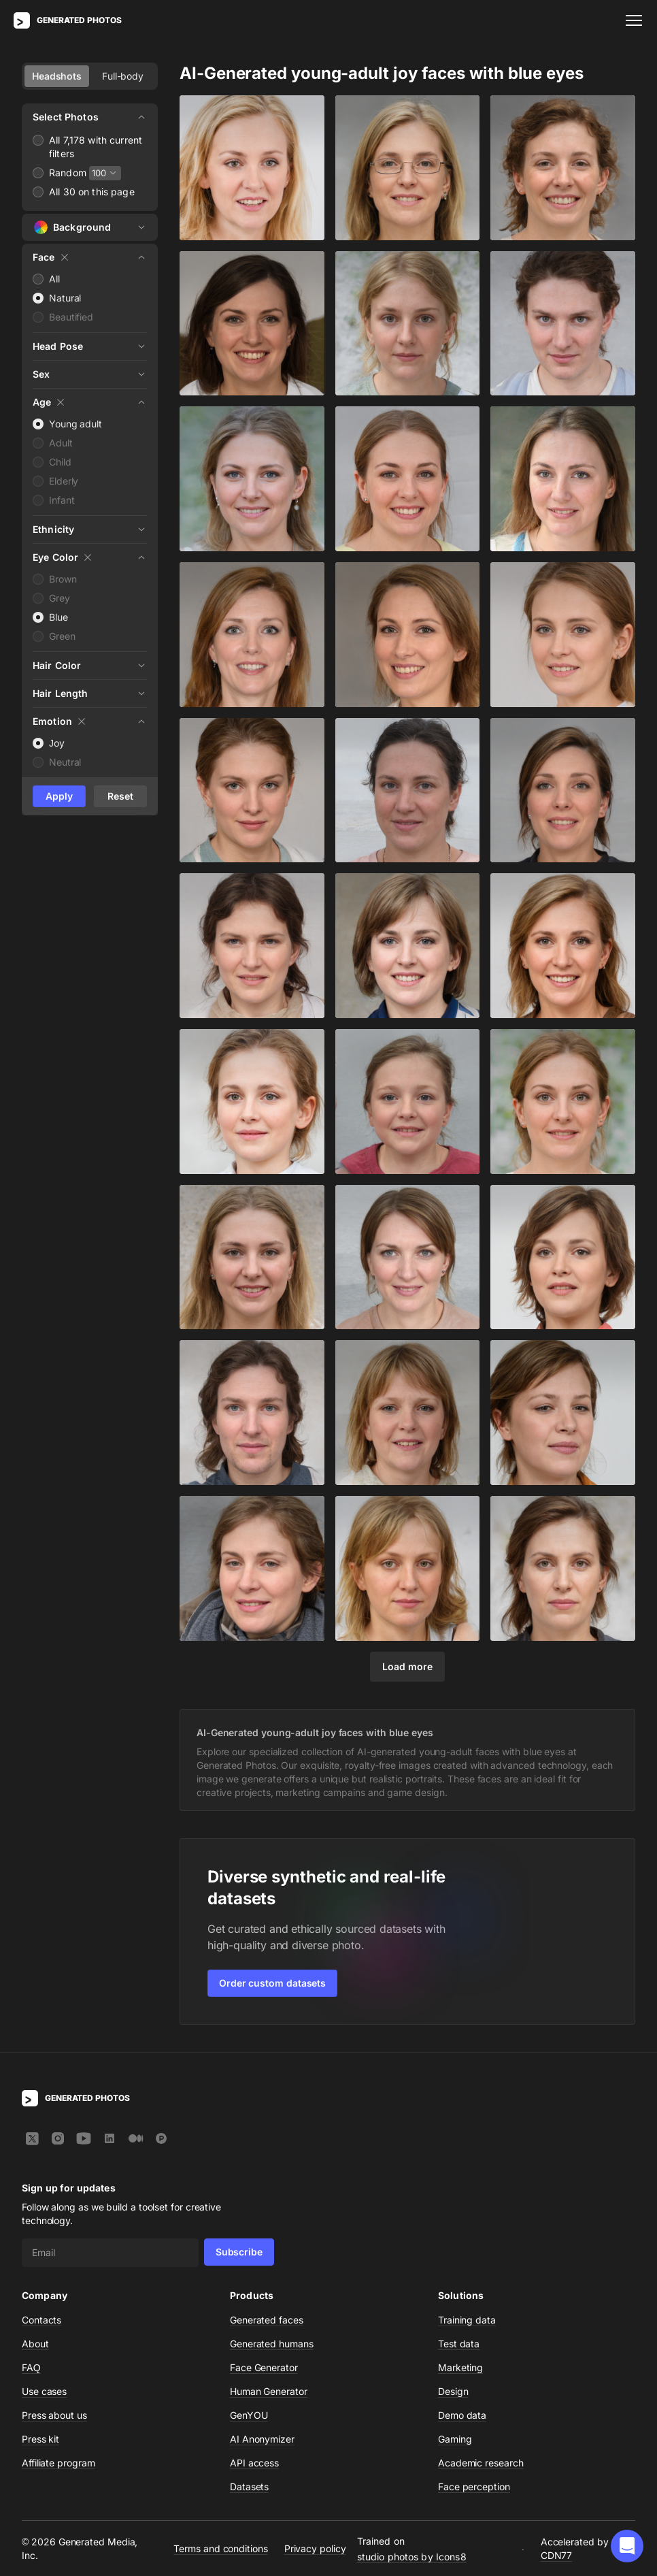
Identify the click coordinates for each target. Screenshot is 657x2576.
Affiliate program (58, 2462)
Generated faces (266, 2320)
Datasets (249, 2486)
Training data (467, 2320)
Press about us (54, 2415)
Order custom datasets (272, 1983)
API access (254, 2462)
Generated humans (272, 2343)
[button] (627, 2546)
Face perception (474, 2486)
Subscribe (239, 2251)
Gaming (455, 2439)
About (35, 2343)
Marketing (460, 2367)
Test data (458, 2343)
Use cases (44, 2391)
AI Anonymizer (262, 2439)
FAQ (31, 2367)
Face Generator (264, 2367)
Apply (59, 796)
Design (453, 2391)
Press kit (40, 2439)
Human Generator (268, 2391)
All (54, 278)
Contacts (41, 2320)
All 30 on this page (92, 191)
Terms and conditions (220, 2548)
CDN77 (557, 2554)
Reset (120, 796)
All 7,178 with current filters (95, 146)
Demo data (462, 2415)
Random (67, 172)
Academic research (481, 2462)
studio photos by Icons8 (412, 2556)
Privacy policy (315, 2548)
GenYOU (249, 2415)
